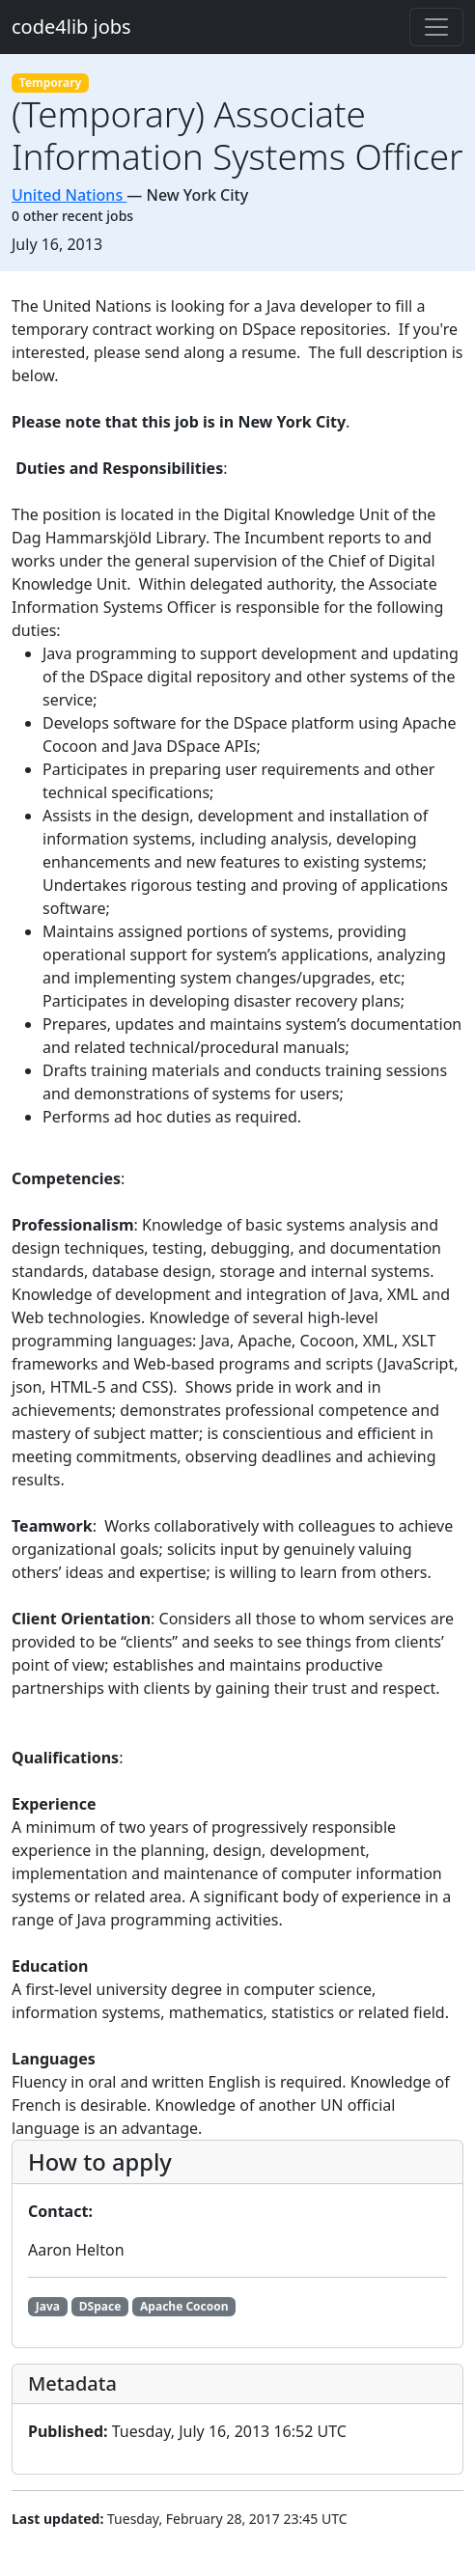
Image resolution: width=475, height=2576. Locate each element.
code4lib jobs (71, 27)
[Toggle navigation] (436, 27)
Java (48, 2306)
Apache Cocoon (184, 2306)
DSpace (100, 2306)
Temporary (50, 82)
